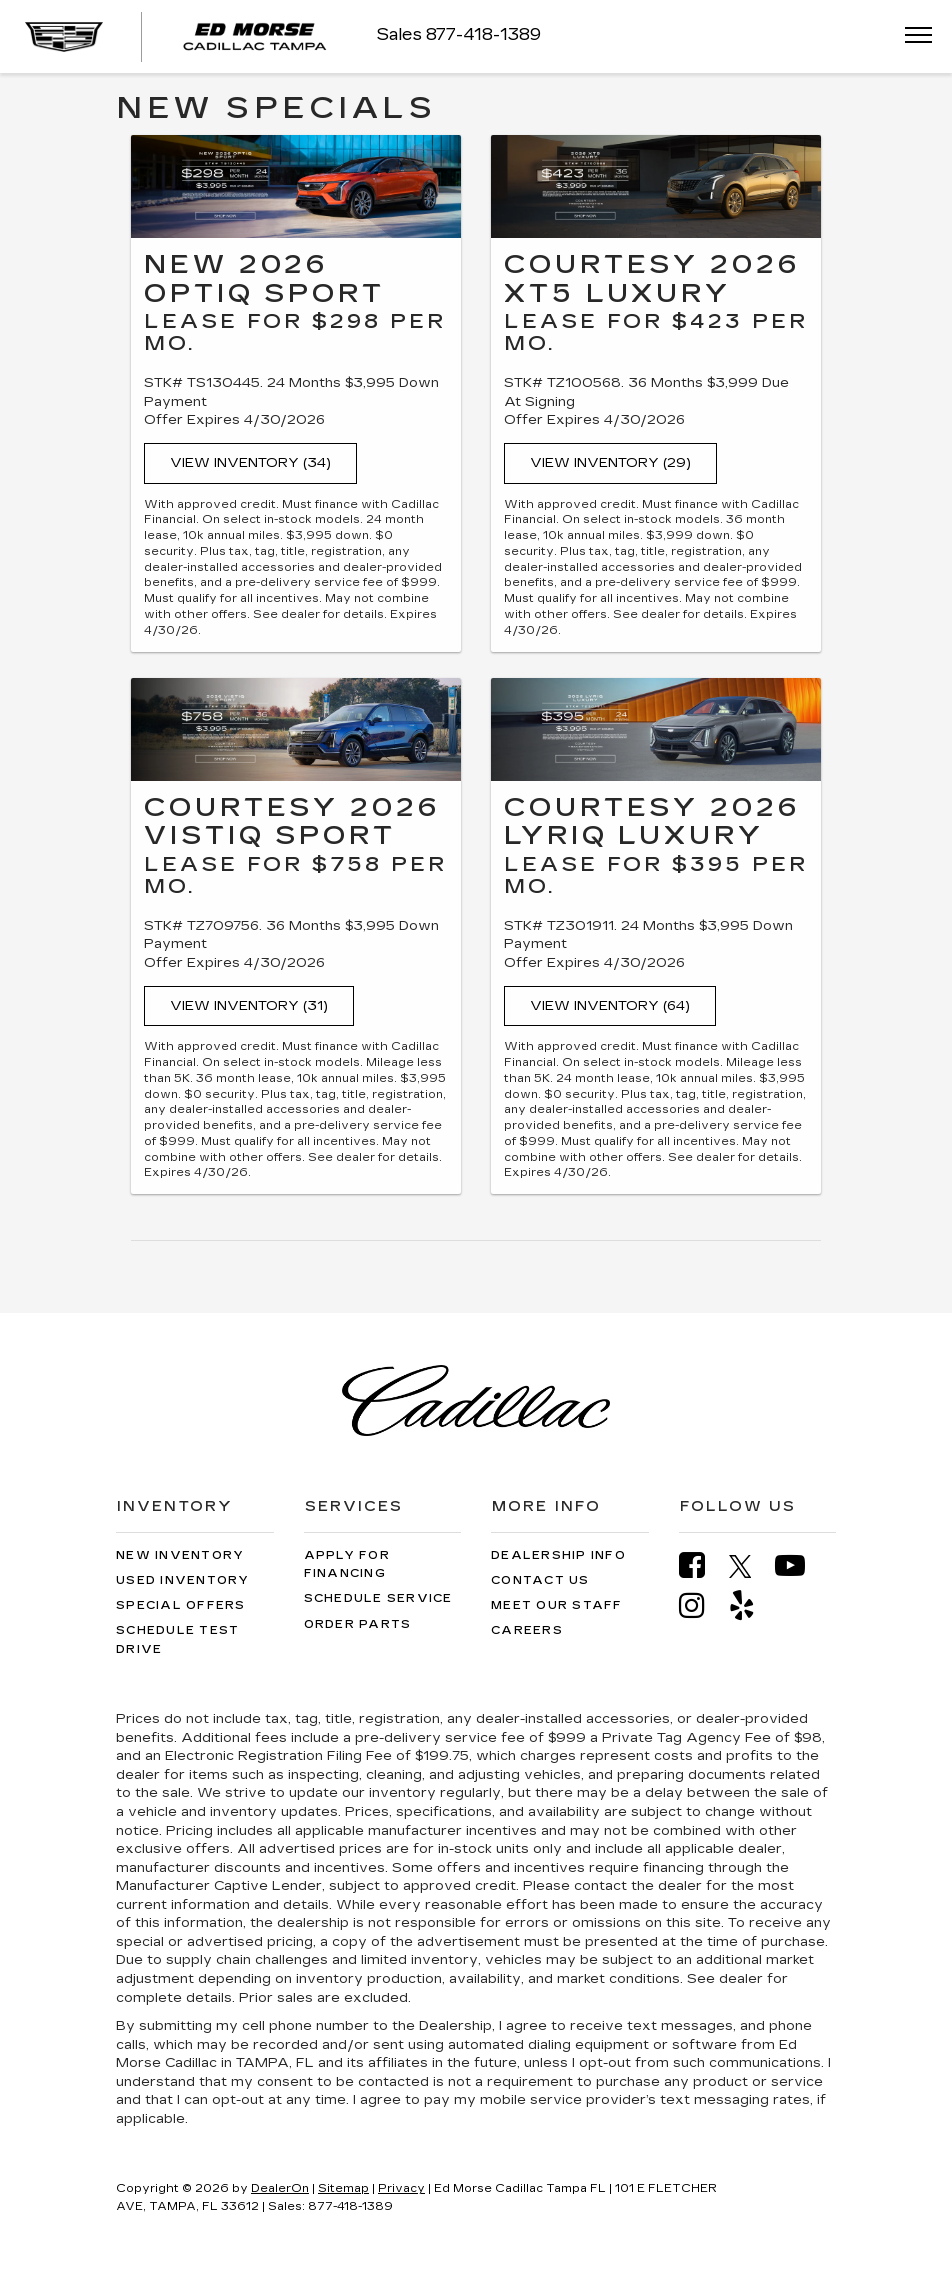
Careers (527, 1630)
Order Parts (358, 1624)
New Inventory (180, 1555)
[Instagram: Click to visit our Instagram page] (702, 1605)
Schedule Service (378, 1598)
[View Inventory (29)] (656, 186)
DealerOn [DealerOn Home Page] (280, 2188)
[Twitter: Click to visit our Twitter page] (750, 1566)
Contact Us (540, 1580)
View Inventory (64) (610, 1006)
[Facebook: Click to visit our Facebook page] (702, 1565)
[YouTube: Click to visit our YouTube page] (800, 1565)
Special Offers (181, 1605)
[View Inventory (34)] (296, 186)
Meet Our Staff (557, 1605)
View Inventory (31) (249, 1006)
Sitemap (343, 2188)
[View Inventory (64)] (656, 729)
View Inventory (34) (250, 463)
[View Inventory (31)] (296, 729)
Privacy (401, 2188)
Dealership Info (558, 1555)
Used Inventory (183, 1580)
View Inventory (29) (610, 463)
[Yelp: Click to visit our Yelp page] (752, 1605)
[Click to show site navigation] (912, 36)
